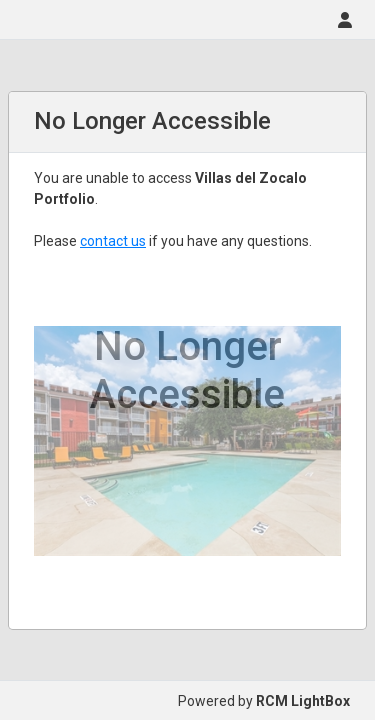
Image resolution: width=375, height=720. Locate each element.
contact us (113, 241)
